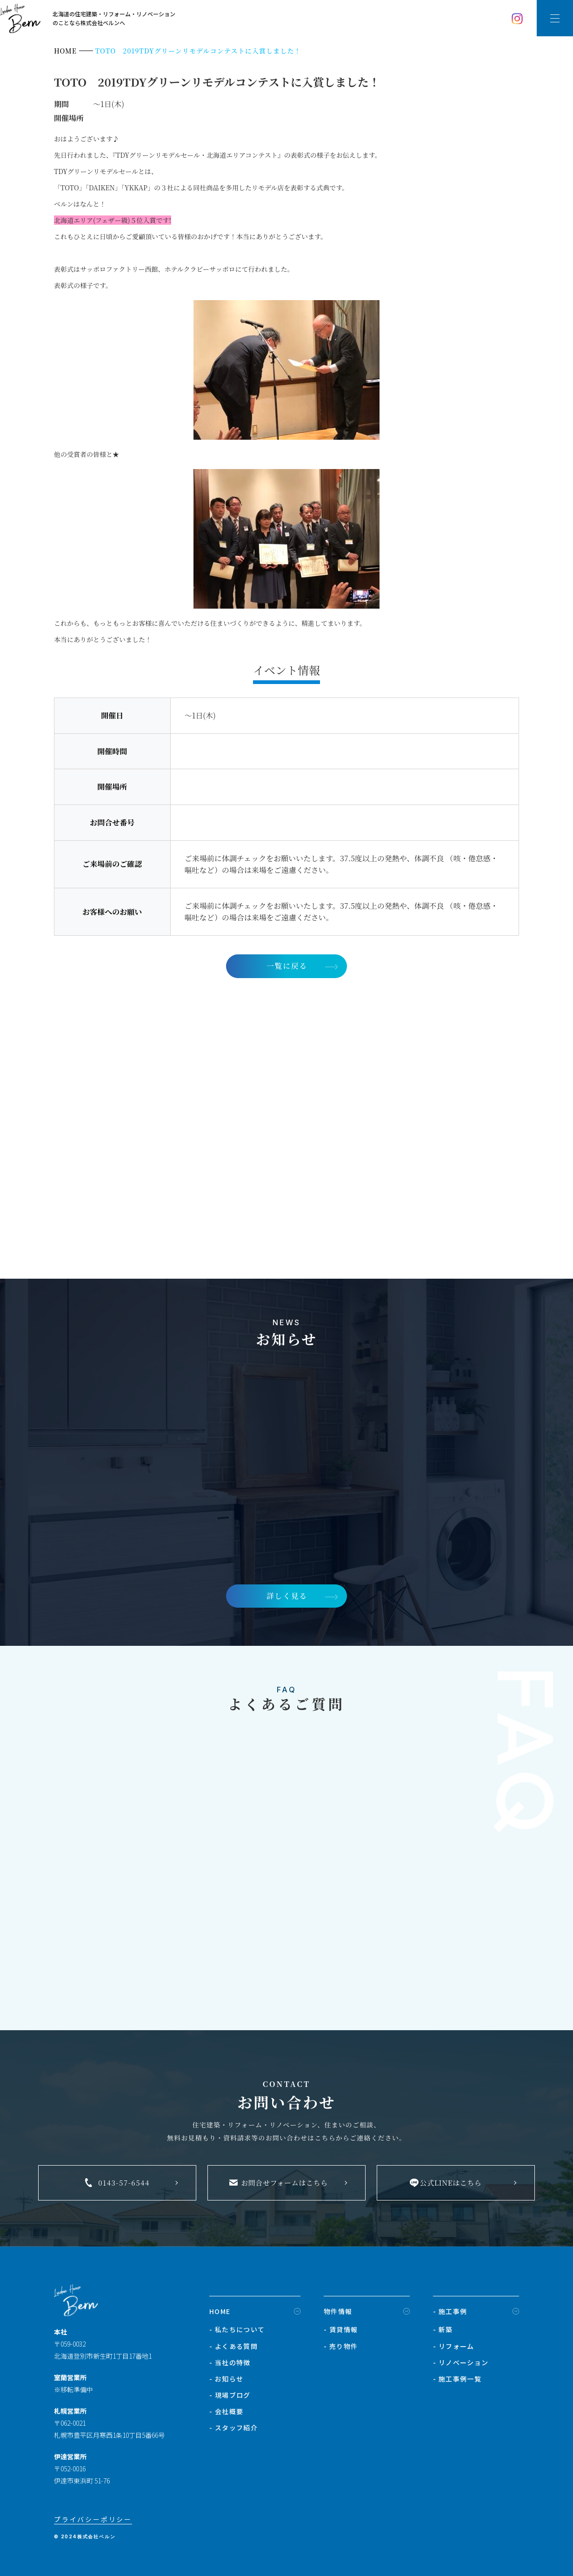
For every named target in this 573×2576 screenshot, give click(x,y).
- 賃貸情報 (341, 2329)
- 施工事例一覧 (457, 2378)
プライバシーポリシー (93, 2519)
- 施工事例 (450, 2311)
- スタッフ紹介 (233, 2427)
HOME (220, 2311)
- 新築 (443, 2329)
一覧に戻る (287, 965)
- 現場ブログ (230, 2395)
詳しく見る (287, 1595)
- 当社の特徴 (230, 2362)
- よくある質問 (233, 2346)
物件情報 (338, 2311)
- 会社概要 (226, 2411)
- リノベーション (461, 2362)
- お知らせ (226, 2378)
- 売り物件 (341, 2346)
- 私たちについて (237, 2329)
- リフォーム (453, 2346)
